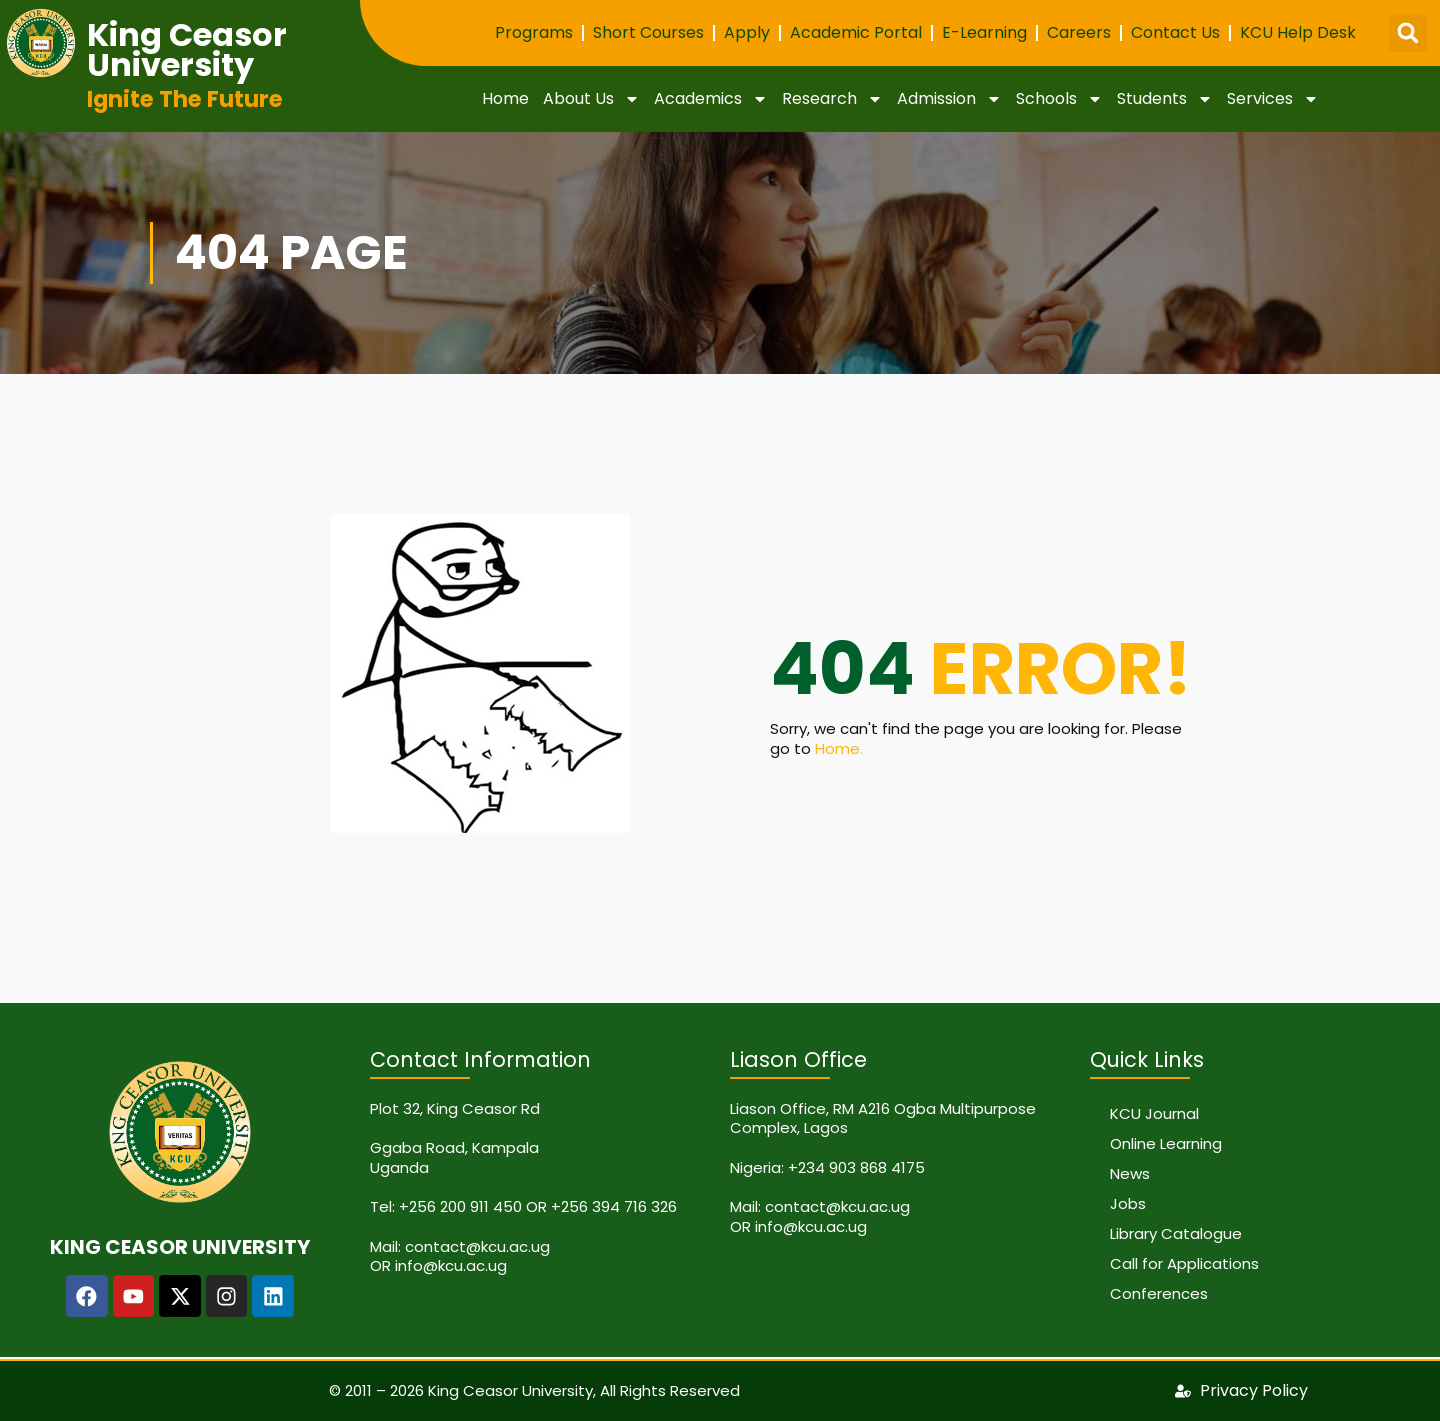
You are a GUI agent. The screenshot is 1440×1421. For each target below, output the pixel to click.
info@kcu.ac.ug (451, 1265)
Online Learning (1166, 1143)
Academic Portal (856, 32)
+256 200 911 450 (460, 1206)
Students (1165, 99)
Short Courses (648, 32)
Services (1273, 99)
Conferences (1159, 1293)
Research (832, 99)
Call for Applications (1184, 1263)
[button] (1408, 33)
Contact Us (1175, 32)
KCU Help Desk (1298, 32)
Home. (839, 748)
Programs (534, 32)
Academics (711, 99)
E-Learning (984, 32)
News (1130, 1173)
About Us (591, 99)
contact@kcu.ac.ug (477, 1246)
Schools (1059, 99)
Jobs (1128, 1203)
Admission (949, 99)
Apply (747, 32)
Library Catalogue (1176, 1233)
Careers (1079, 32)
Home (505, 98)
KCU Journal (1154, 1113)
